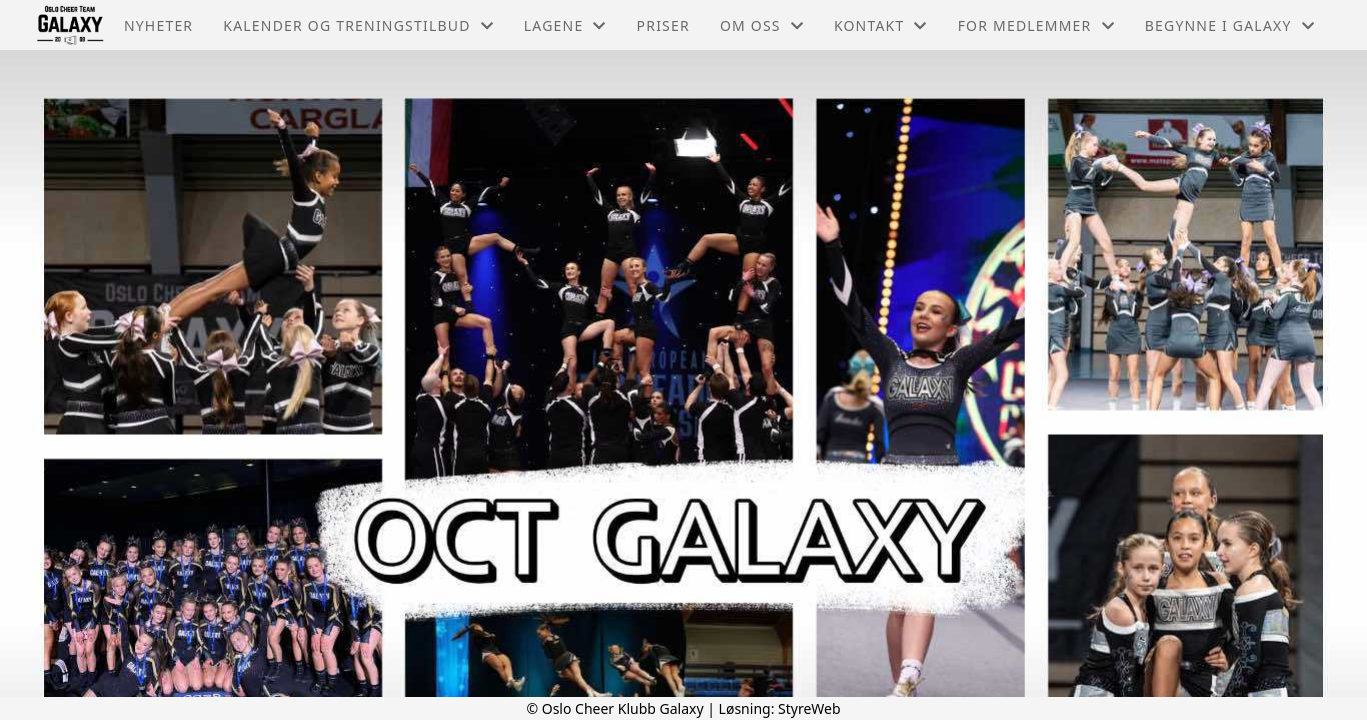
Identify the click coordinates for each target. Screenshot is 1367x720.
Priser (663, 25)
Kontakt (881, 25)
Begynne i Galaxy (1230, 25)
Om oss (762, 25)
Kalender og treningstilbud (358, 25)
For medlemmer (1036, 25)
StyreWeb (809, 708)
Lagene (565, 25)
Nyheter (158, 25)
